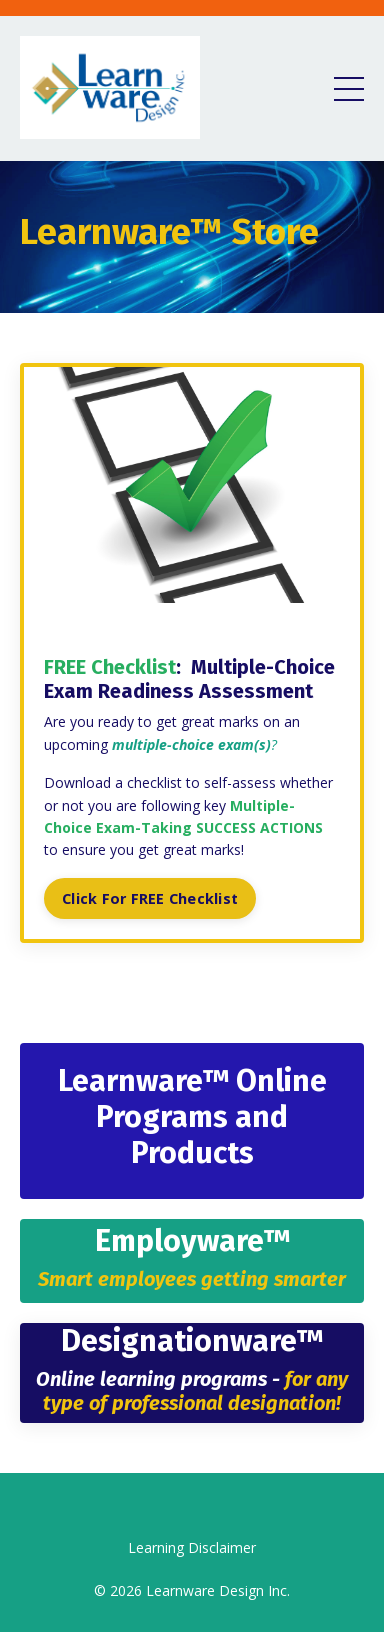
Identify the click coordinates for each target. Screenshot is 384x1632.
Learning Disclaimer (192, 1547)
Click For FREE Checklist (150, 898)
